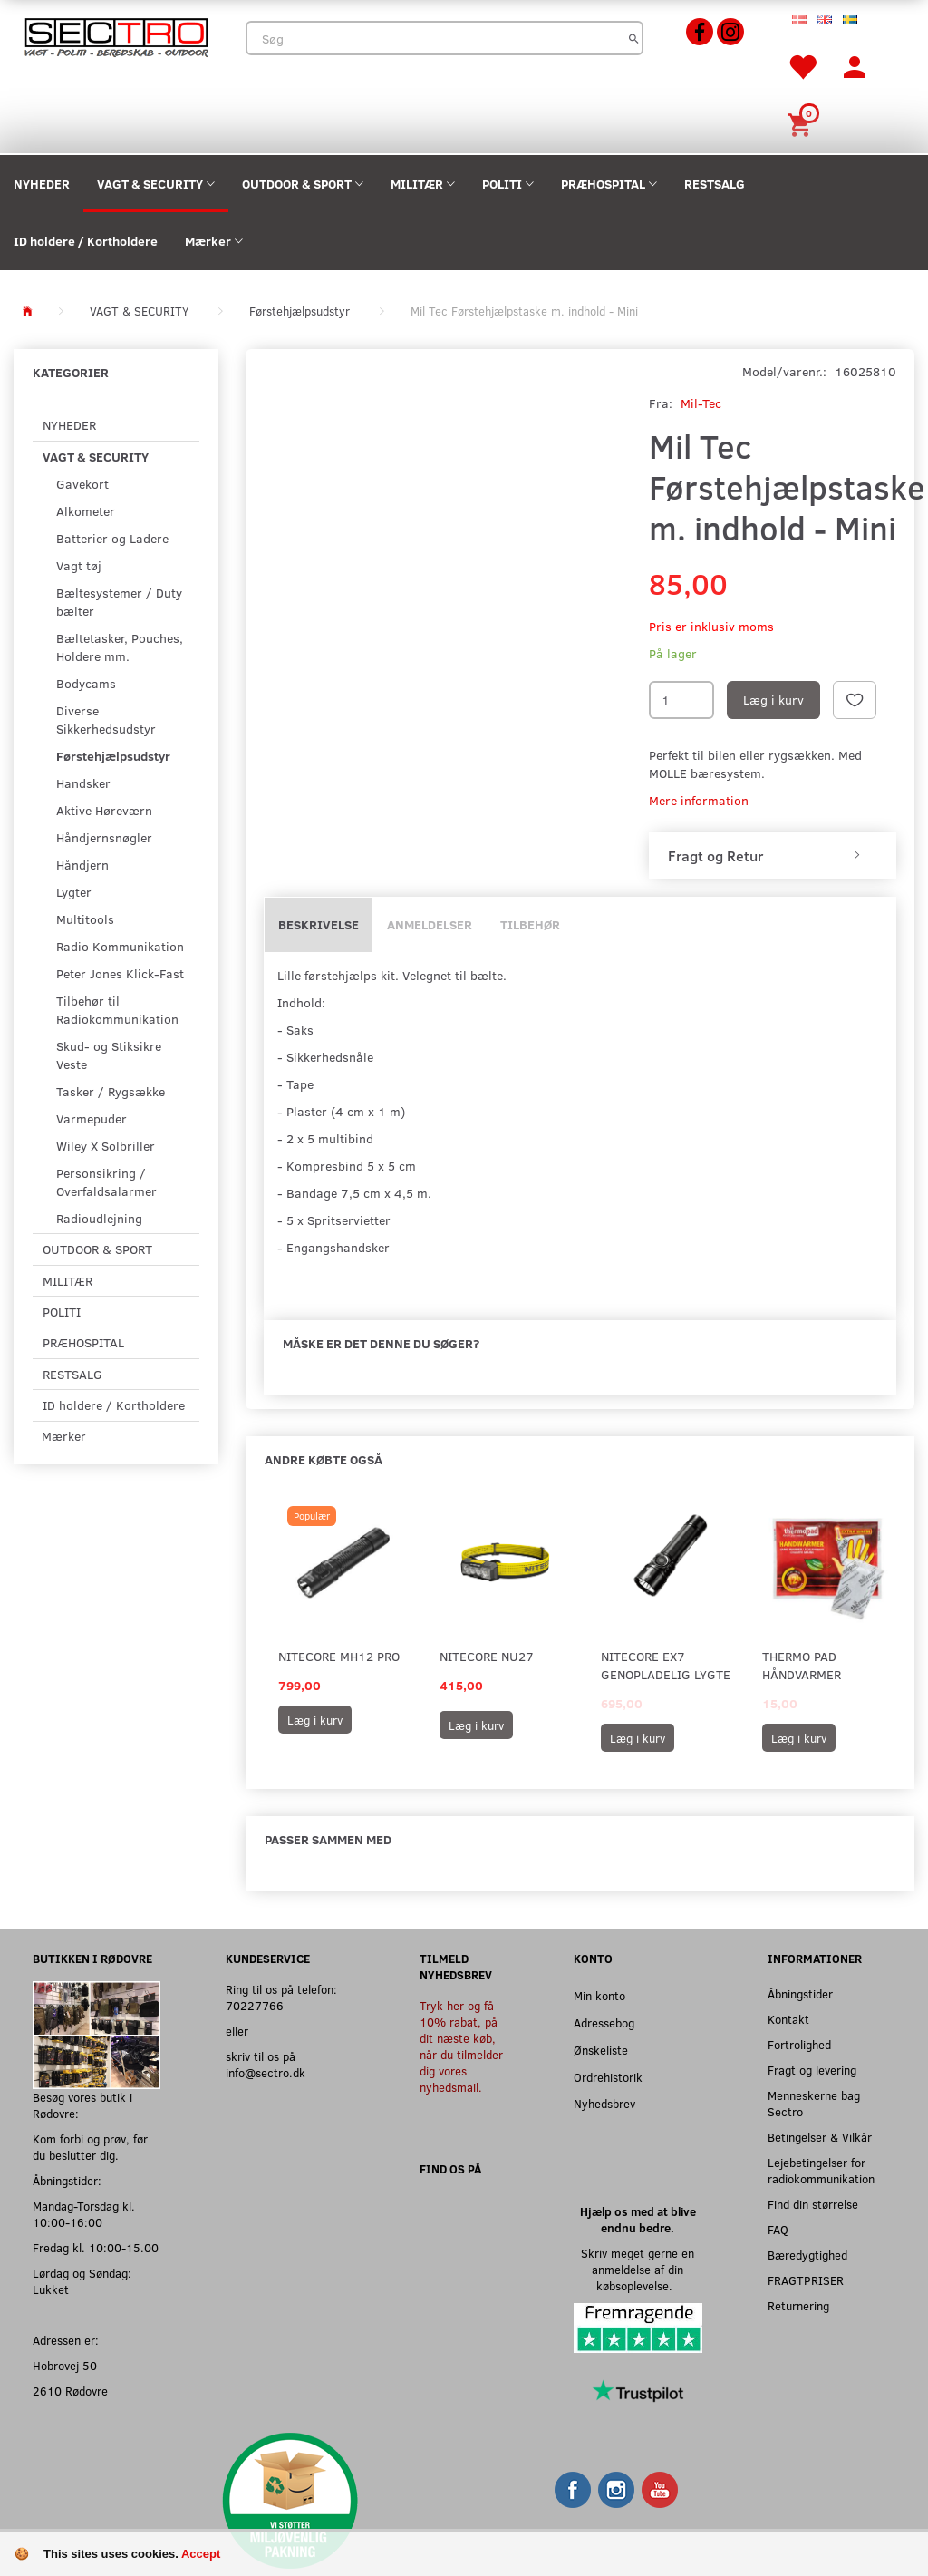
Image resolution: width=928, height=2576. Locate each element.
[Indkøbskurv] (802, 122)
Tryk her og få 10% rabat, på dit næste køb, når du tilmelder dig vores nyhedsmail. (461, 2046)
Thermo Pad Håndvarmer (801, 1665)
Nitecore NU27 (487, 1656)
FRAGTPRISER (806, 2280)
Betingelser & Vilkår (820, 2136)
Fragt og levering (812, 2069)
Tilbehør (530, 924)
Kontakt (788, 2019)
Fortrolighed (799, 2044)
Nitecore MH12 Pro (339, 1656)
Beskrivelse (318, 924)
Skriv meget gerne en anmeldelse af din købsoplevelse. (637, 2269)
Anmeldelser (429, 924)
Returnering (798, 2305)
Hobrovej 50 (65, 2365)
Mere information (699, 800)
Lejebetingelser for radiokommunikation (821, 2170)
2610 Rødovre (70, 2390)
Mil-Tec (701, 403)
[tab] (772, 856)
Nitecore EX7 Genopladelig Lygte (665, 1665)
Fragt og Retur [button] (715, 856)
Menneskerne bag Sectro (814, 2103)
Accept (200, 2554)
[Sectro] (116, 36)
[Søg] (634, 38)
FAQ (778, 2229)
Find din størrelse (813, 2203)
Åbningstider (800, 1993)
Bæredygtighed (807, 2254)
